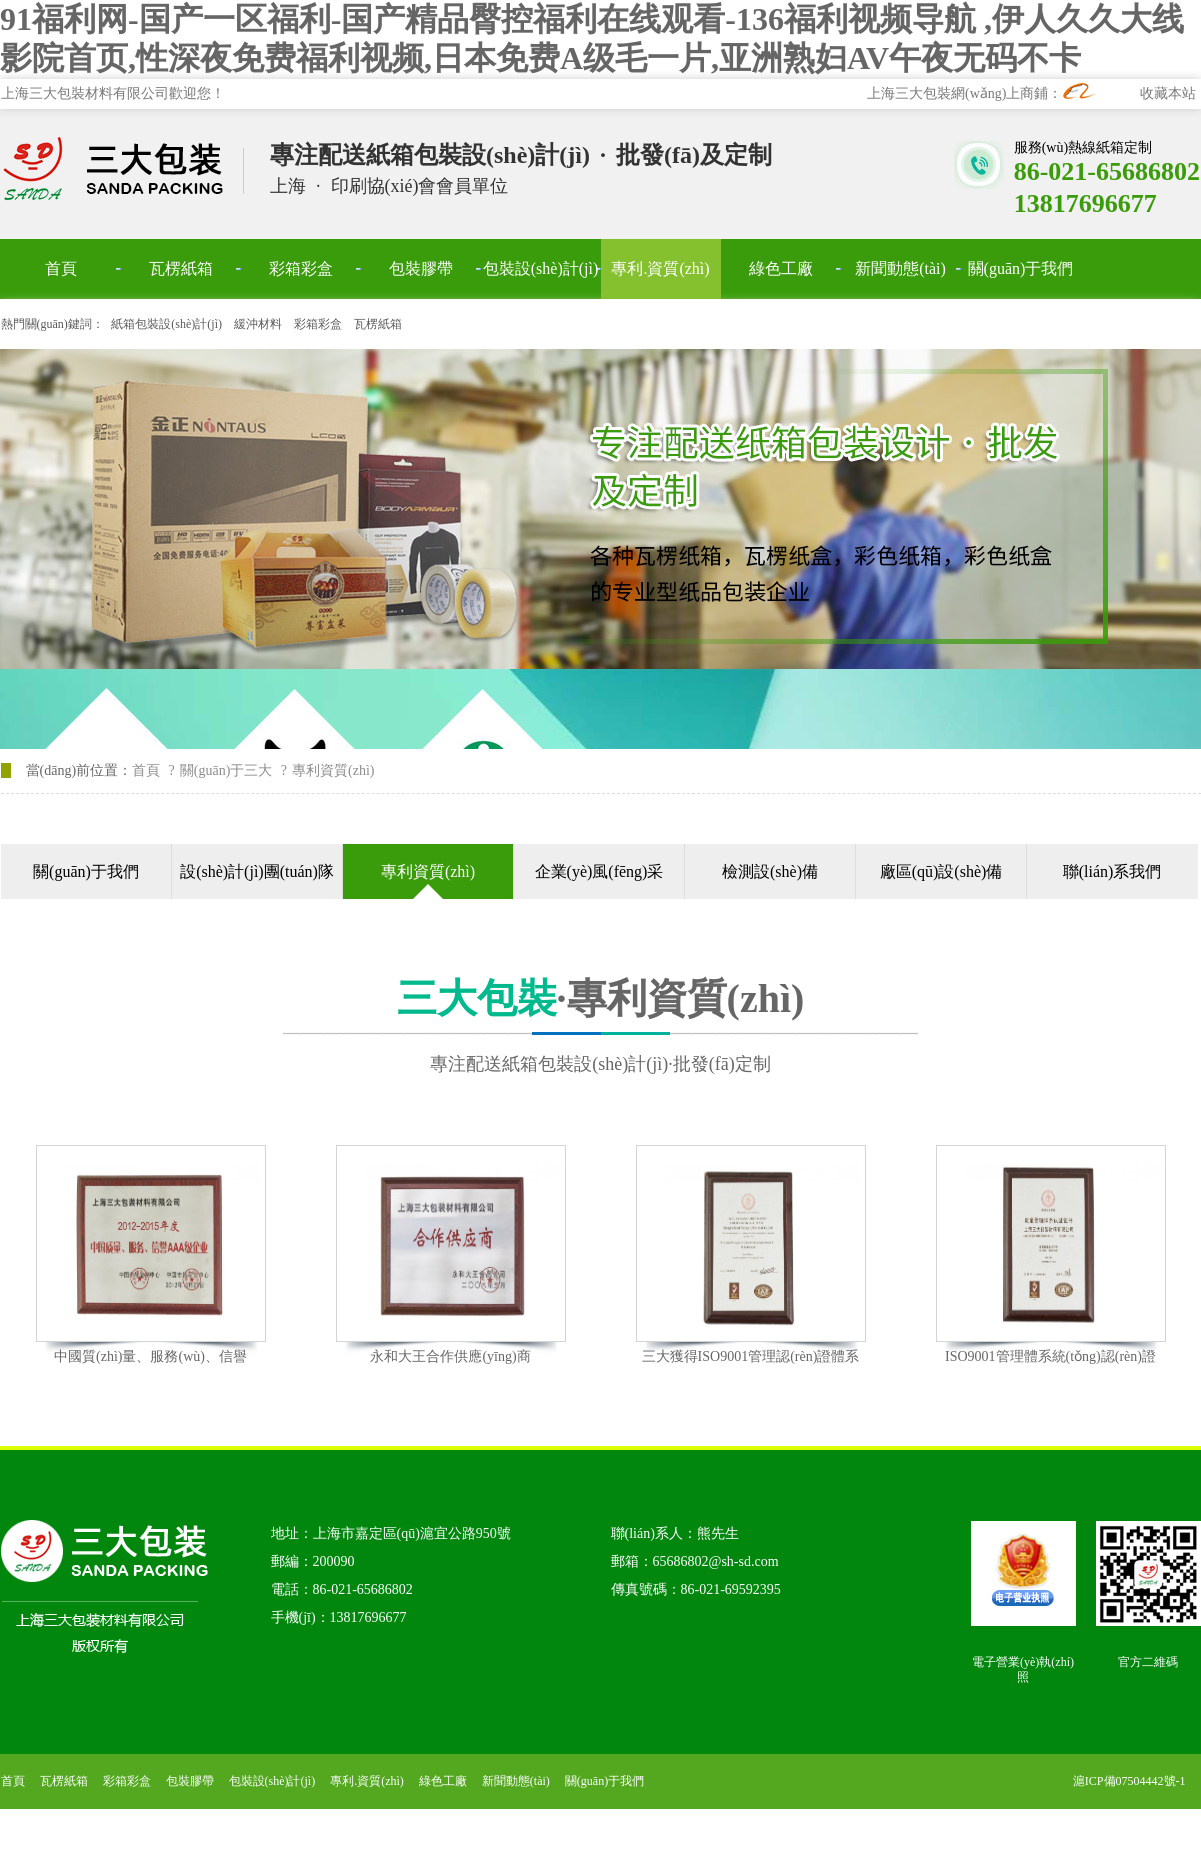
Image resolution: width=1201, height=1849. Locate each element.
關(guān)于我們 (86, 871)
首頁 (146, 770)
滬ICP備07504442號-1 (1129, 1781)
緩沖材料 (258, 324)
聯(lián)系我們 (1112, 871)
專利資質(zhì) (428, 871)
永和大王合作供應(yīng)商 (450, 1356)
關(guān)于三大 (226, 770)
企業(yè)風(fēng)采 (599, 871)
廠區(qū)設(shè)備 (941, 871)
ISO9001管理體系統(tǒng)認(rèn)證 (1050, 1356)
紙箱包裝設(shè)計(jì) (166, 324)
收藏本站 (1168, 93)
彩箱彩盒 (318, 324)
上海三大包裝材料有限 (123, 169)
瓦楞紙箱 (378, 324)
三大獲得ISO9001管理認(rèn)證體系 (751, 1356)
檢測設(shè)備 (770, 871)
